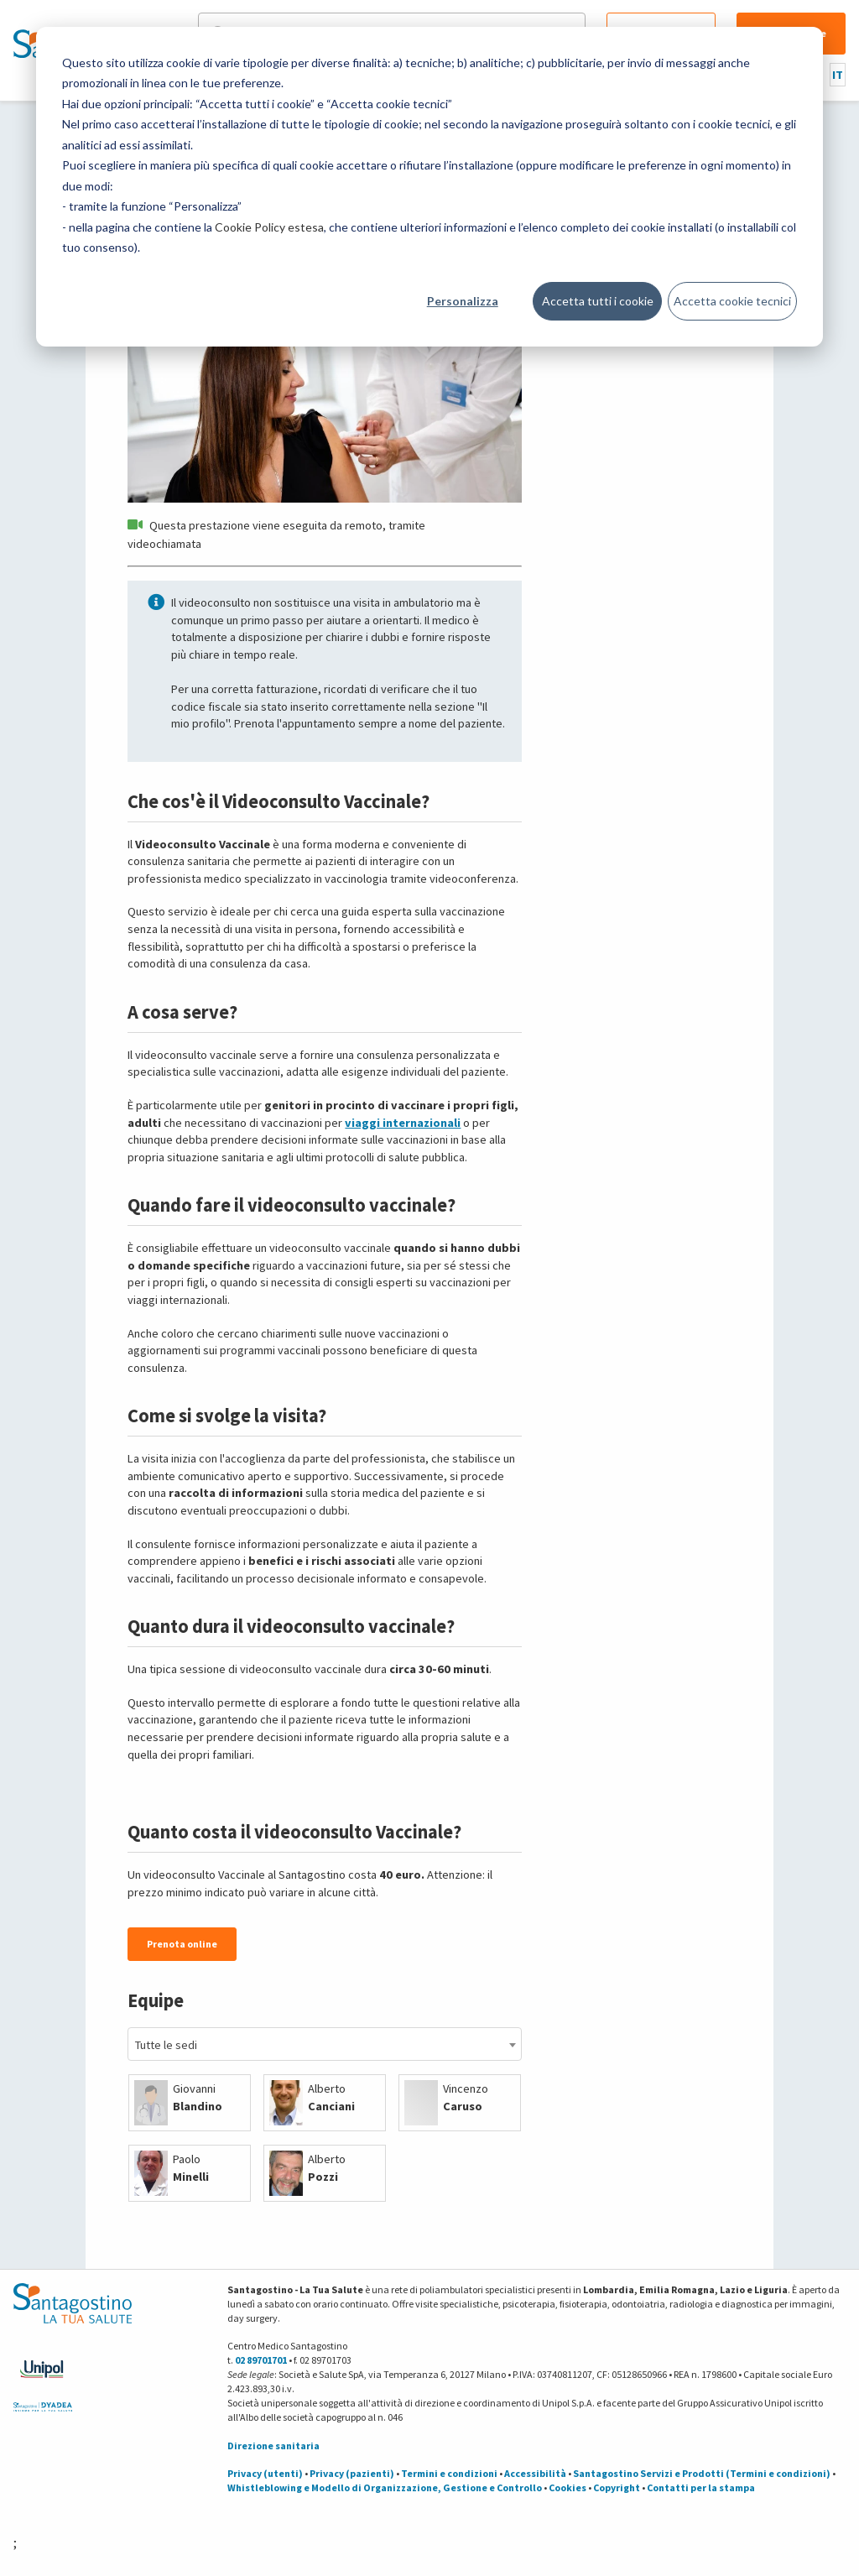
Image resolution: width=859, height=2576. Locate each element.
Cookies (567, 2487)
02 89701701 (261, 2360)
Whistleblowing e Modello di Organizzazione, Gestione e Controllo (384, 2487)
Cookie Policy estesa (269, 227)
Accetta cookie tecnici (732, 301)
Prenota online (182, 1943)
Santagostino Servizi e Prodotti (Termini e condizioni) (701, 2473)
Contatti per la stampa (701, 2487)
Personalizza (462, 301)
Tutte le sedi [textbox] (166, 2044)
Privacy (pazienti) (352, 2473)
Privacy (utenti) (265, 2473)
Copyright (616, 2487)
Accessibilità (535, 2473)
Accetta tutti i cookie (597, 301)
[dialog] (429, 187)
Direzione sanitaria (273, 2445)
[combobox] (324, 2044)
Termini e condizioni (449, 2473)
